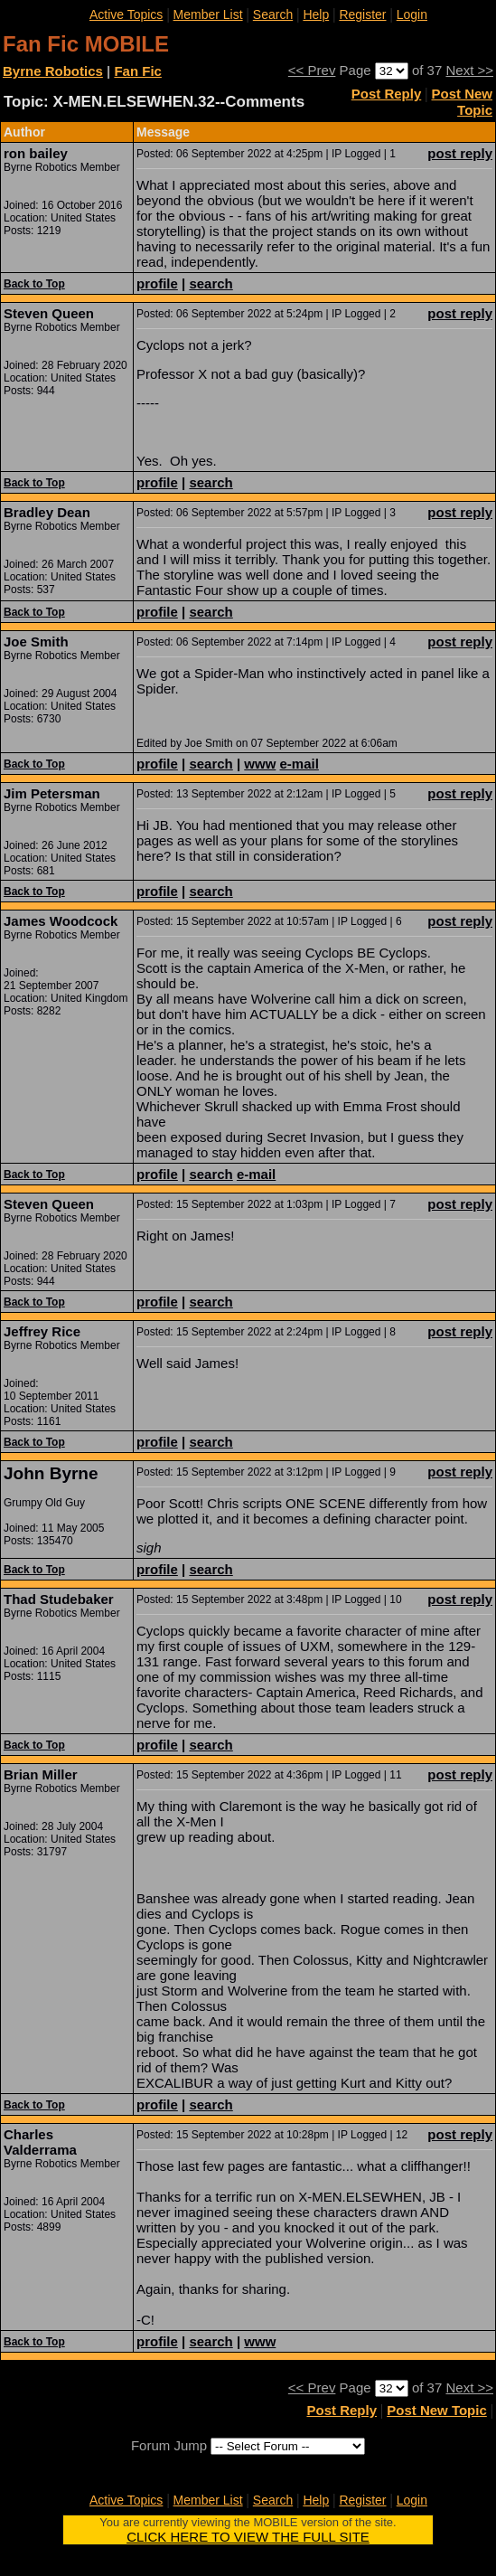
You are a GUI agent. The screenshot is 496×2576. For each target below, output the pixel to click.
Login (412, 14)
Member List (208, 14)
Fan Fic (138, 71)
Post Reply (386, 93)
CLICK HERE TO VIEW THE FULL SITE (248, 2536)
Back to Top (34, 284)
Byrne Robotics (53, 71)
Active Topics (126, 14)
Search (273, 14)
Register (362, 14)
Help (316, 14)
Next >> (469, 70)
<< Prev (312, 70)
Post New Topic (461, 102)
